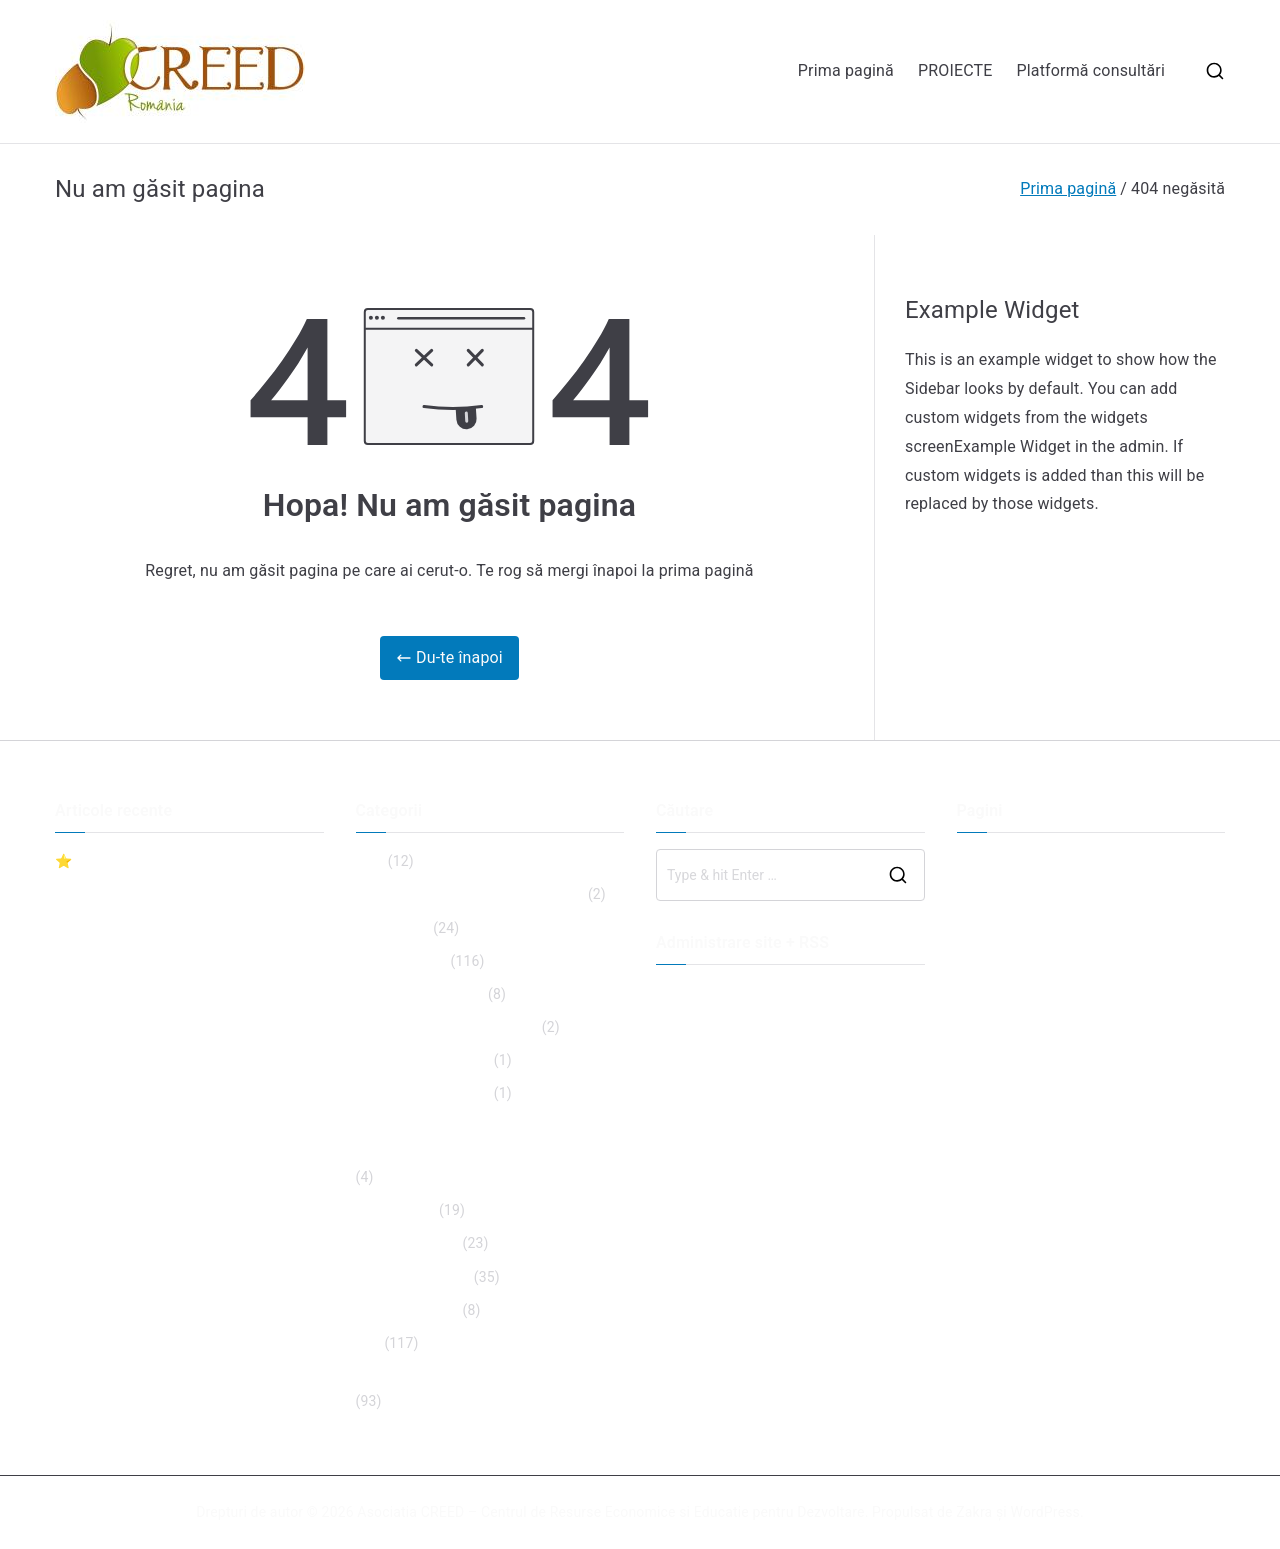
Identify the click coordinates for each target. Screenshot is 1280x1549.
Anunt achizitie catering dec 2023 (161, 986)
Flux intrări (689, 1026)
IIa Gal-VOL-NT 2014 (420, 994)
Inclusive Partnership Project (447, 1027)
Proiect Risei (396, 1210)
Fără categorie (401, 961)
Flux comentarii (705, 1059)
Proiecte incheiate (413, 1277)
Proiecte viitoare (407, 1310)
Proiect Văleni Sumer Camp (142, 953)
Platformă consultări (1091, 70)
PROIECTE (955, 70)
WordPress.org (703, 1093)
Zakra (974, 1512)
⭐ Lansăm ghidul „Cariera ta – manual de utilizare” (189, 873)
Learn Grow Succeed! (423, 1060)
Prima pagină (846, 70)
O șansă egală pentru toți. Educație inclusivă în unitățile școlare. (467, 1139)
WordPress (1045, 1512)
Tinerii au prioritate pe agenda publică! (478, 1376)
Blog (370, 861)
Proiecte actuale (407, 1243)
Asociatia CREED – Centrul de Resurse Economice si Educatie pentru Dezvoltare (610, 1512)
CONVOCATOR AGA (117, 920)
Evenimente (393, 928)
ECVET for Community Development (470, 894)
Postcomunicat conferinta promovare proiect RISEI (173, 1031)
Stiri (368, 1343)
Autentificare (697, 993)
